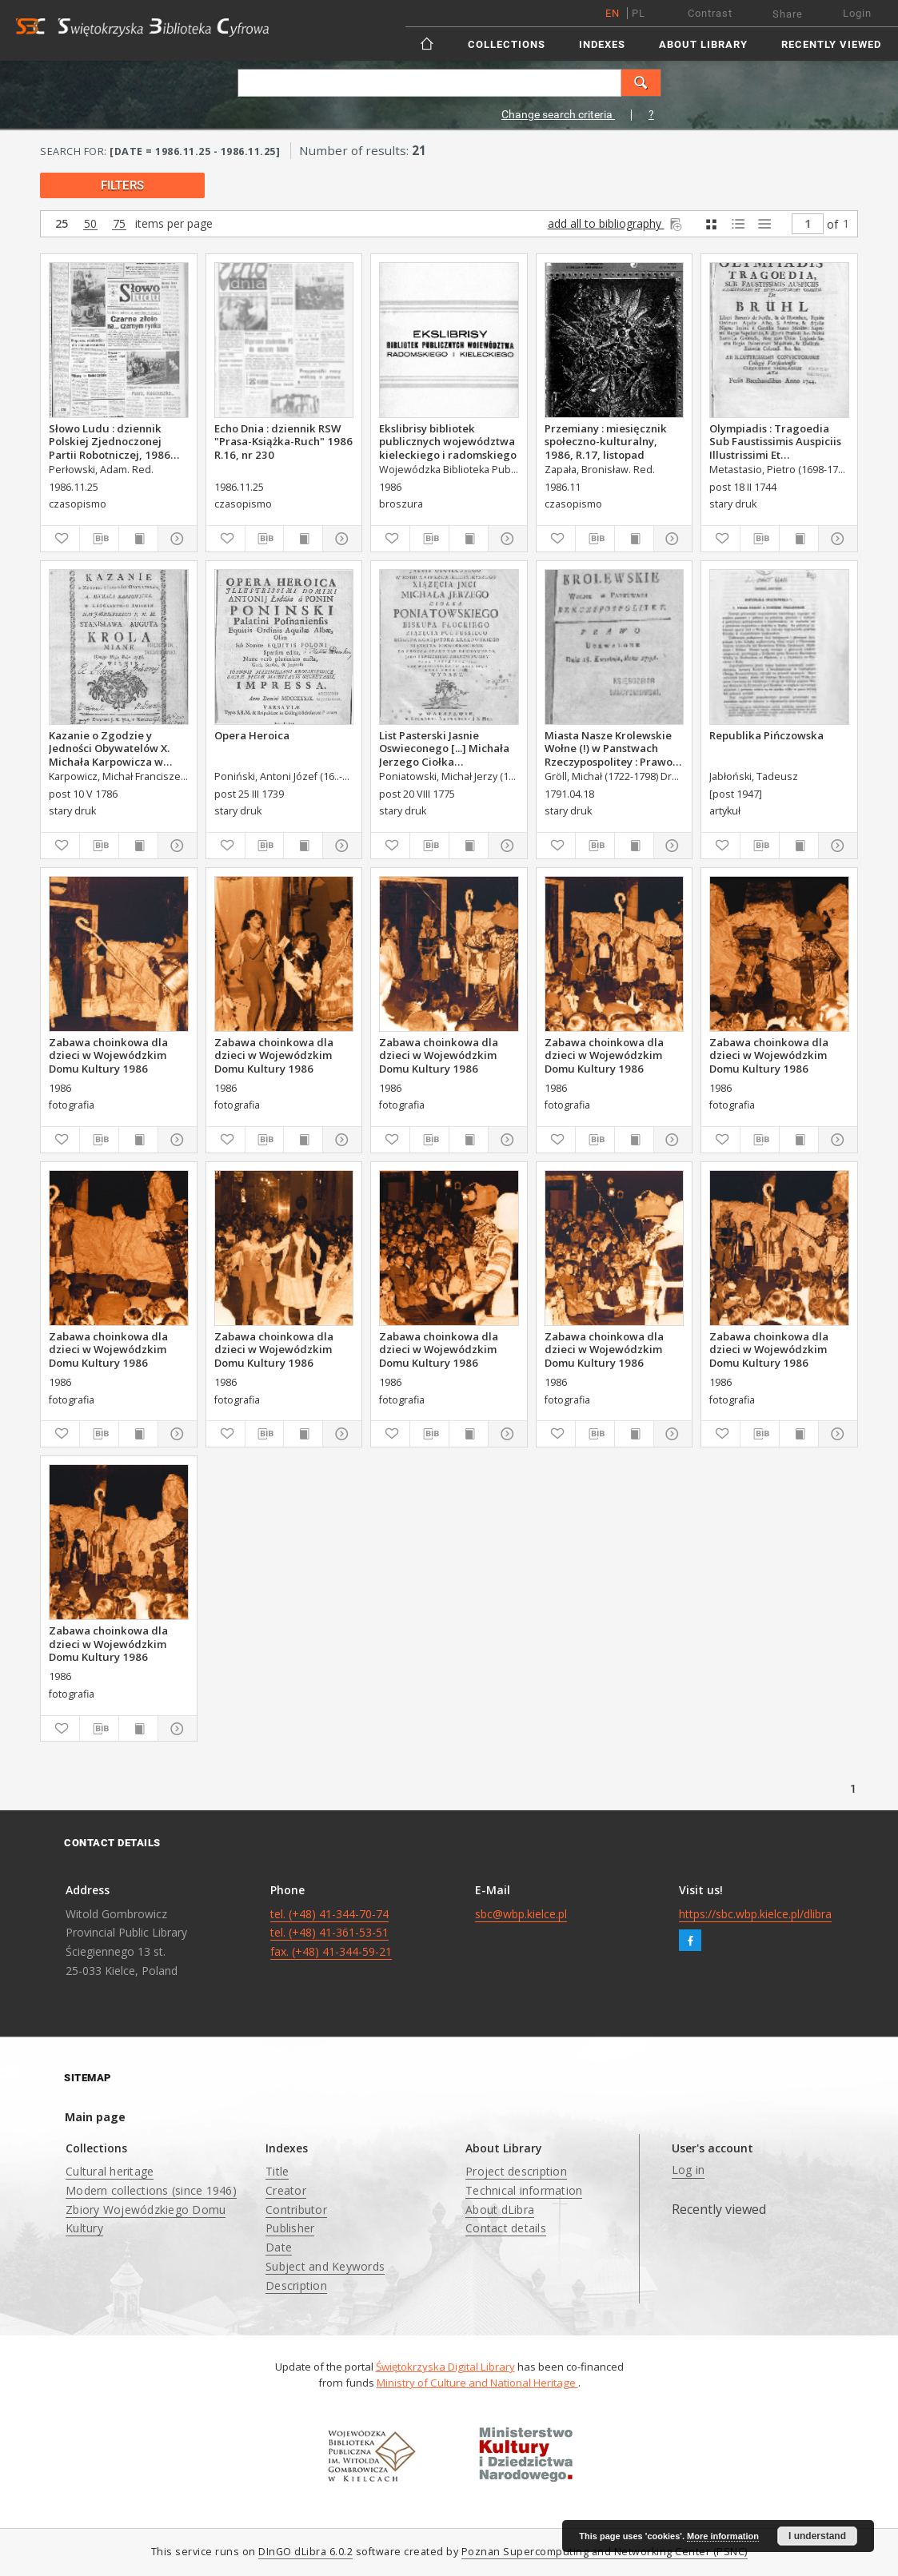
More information (723, 2536)
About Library (703, 44)
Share (787, 14)
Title (277, 2171)
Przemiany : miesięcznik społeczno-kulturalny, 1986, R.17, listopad (606, 441)
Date (278, 2247)
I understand (817, 2536)
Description (296, 2285)
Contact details (505, 2228)
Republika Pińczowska (766, 735)
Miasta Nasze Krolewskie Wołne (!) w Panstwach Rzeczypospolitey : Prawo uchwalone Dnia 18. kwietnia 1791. (609, 748)
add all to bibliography (616, 223)
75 (119, 224)
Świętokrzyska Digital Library (445, 2366)
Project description (516, 2171)
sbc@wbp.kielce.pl (521, 1913)
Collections (506, 44)
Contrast (710, 13)
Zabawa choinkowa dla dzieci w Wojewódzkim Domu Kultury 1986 (108, 1055)
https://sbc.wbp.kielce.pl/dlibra (755, 1913)
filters (122, 185)
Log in (688, 2169)
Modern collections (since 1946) (151, 2190)
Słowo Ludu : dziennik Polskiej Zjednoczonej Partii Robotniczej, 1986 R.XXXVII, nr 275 (109, 441)
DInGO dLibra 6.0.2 (305, 2551)
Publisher (289, 2228)
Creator (285, 2190)
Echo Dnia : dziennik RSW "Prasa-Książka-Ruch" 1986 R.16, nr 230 (283, 441)
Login (857, 13)
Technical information (523, 2190)
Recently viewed (831, 44)
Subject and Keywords (325, 2266)
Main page (95, 2116)
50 (90, 224)
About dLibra (499, 2209)
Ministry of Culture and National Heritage (477, 2382)
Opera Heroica (251, 735)
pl (638, 13)
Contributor (296, 2209)
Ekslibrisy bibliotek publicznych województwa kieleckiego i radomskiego (448, 441)
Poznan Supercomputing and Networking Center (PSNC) (604, 2551)
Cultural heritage (110, 2171)
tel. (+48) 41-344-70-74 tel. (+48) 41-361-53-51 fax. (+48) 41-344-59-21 (331, 1933)
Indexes (602, 44)
